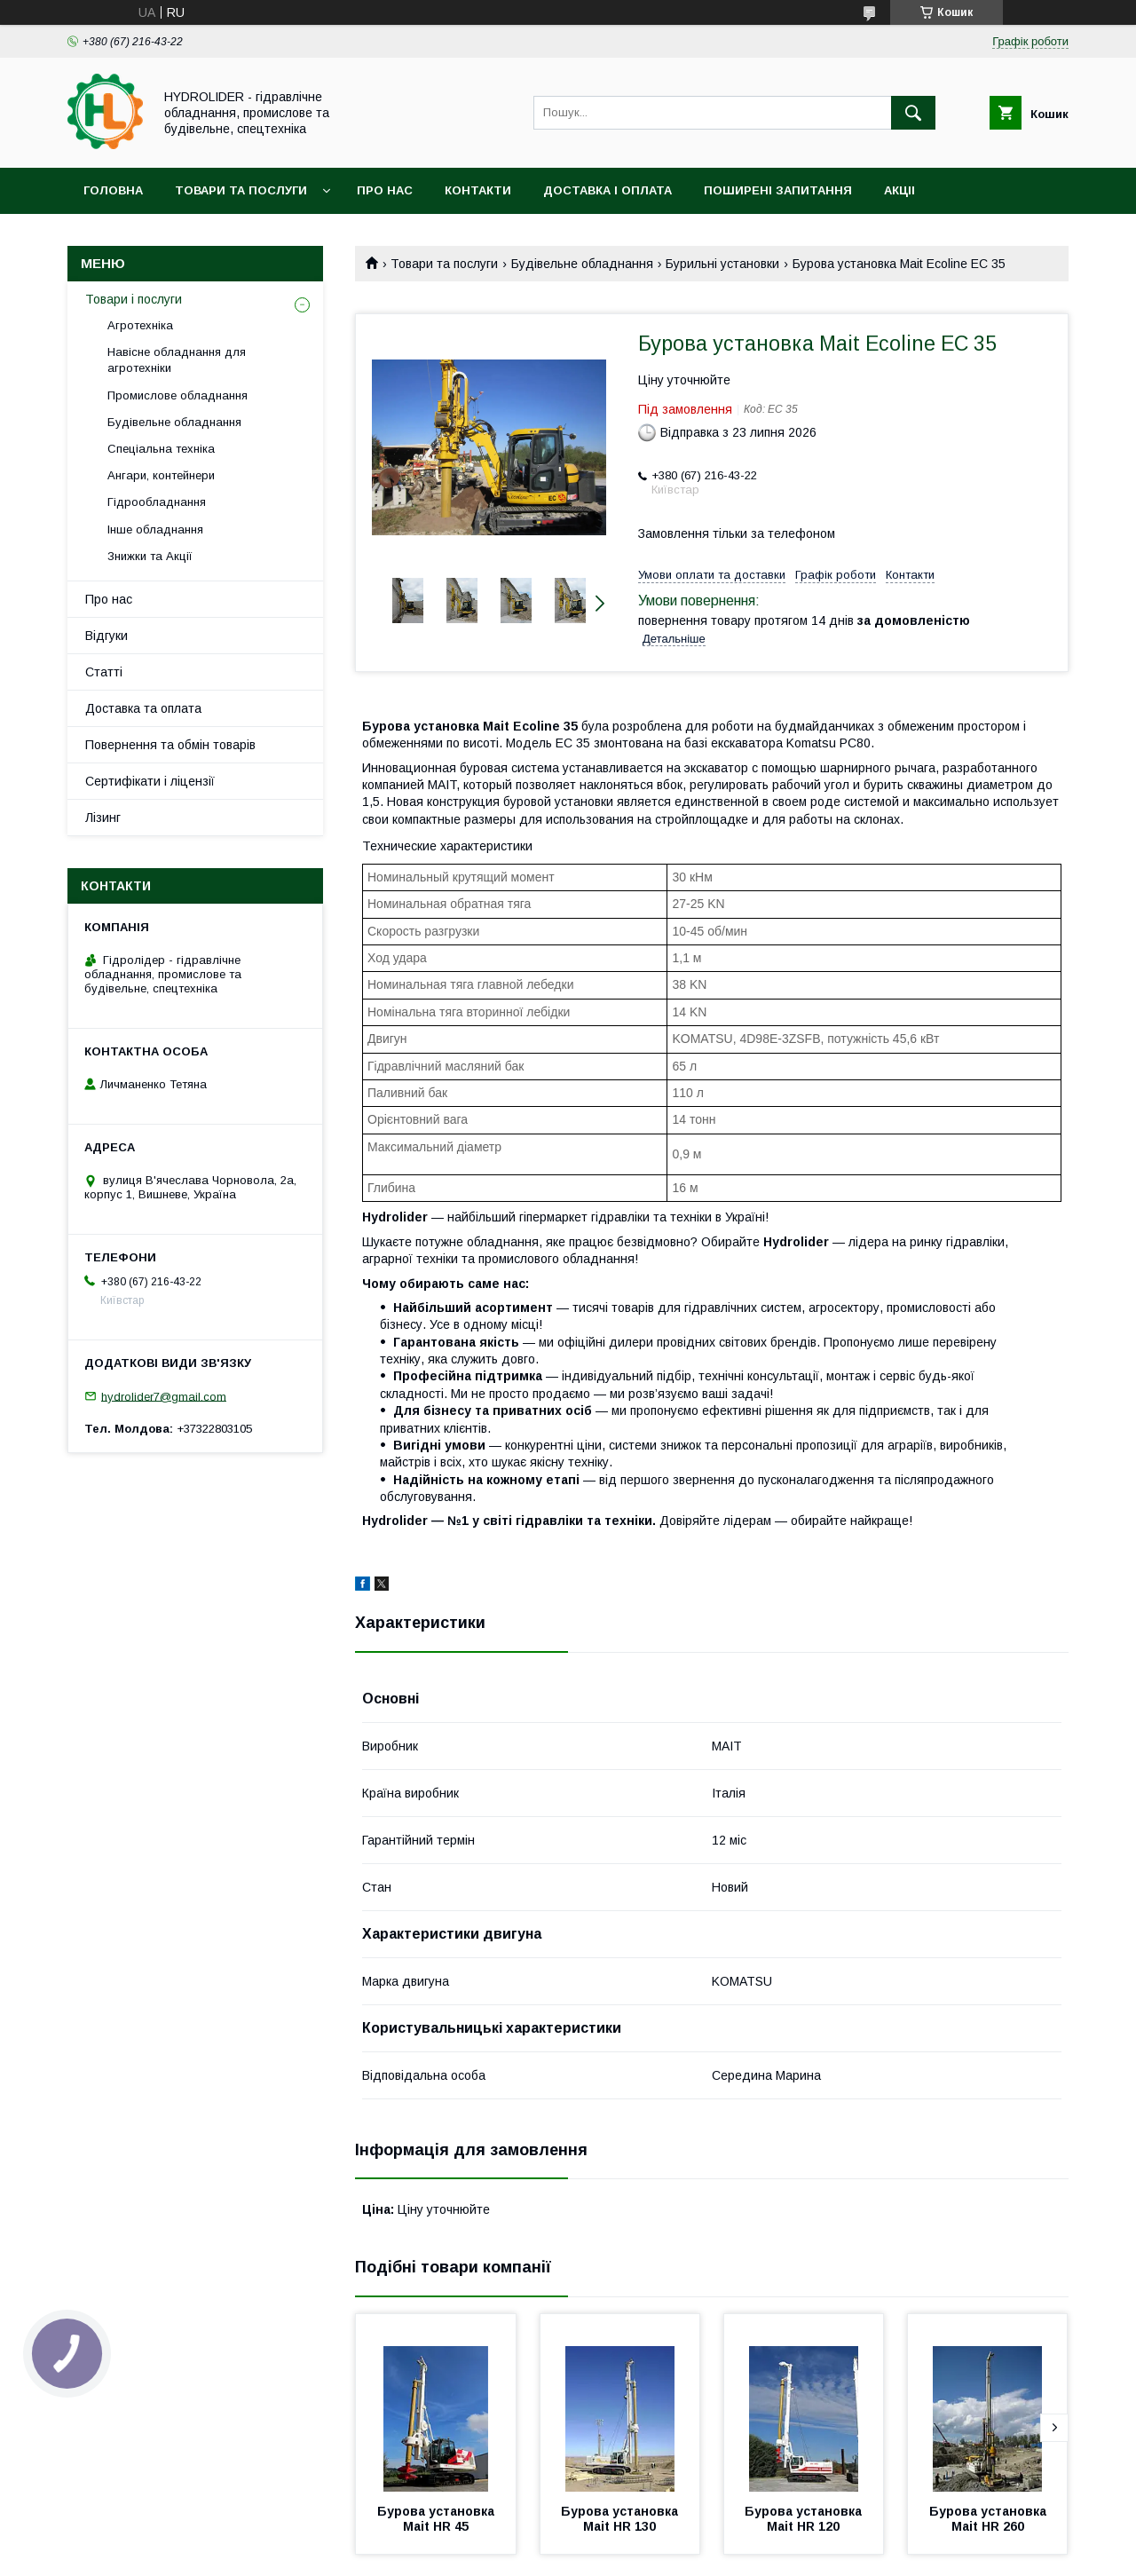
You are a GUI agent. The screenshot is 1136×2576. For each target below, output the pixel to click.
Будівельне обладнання (582, 264)
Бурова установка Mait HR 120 (805, 2518)
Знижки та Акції (150, 556)
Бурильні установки (722, 264)
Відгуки (106, 635)
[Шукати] (913, 113)
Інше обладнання (155, 529)
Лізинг (103, 817)
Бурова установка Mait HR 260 (989, 2518)
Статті (103, 672)
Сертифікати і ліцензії (150, 781)
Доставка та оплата (143, 708)
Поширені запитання (778, 190)
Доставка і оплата (607, 190)
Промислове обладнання (177, 395)
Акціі (899, 190)
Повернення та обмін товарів (170, 745)
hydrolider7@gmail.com (163, 1396)
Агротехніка (140, 325)
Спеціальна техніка (161, 448)
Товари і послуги (133, 299)
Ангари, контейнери (161, 475)
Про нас (385, 190)
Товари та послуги (241, 190)
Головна (113, 190)
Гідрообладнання (156, 502)
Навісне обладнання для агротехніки (176, 360)
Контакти (478, 190)
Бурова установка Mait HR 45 (437, 2518)
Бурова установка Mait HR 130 (621, 2518)
